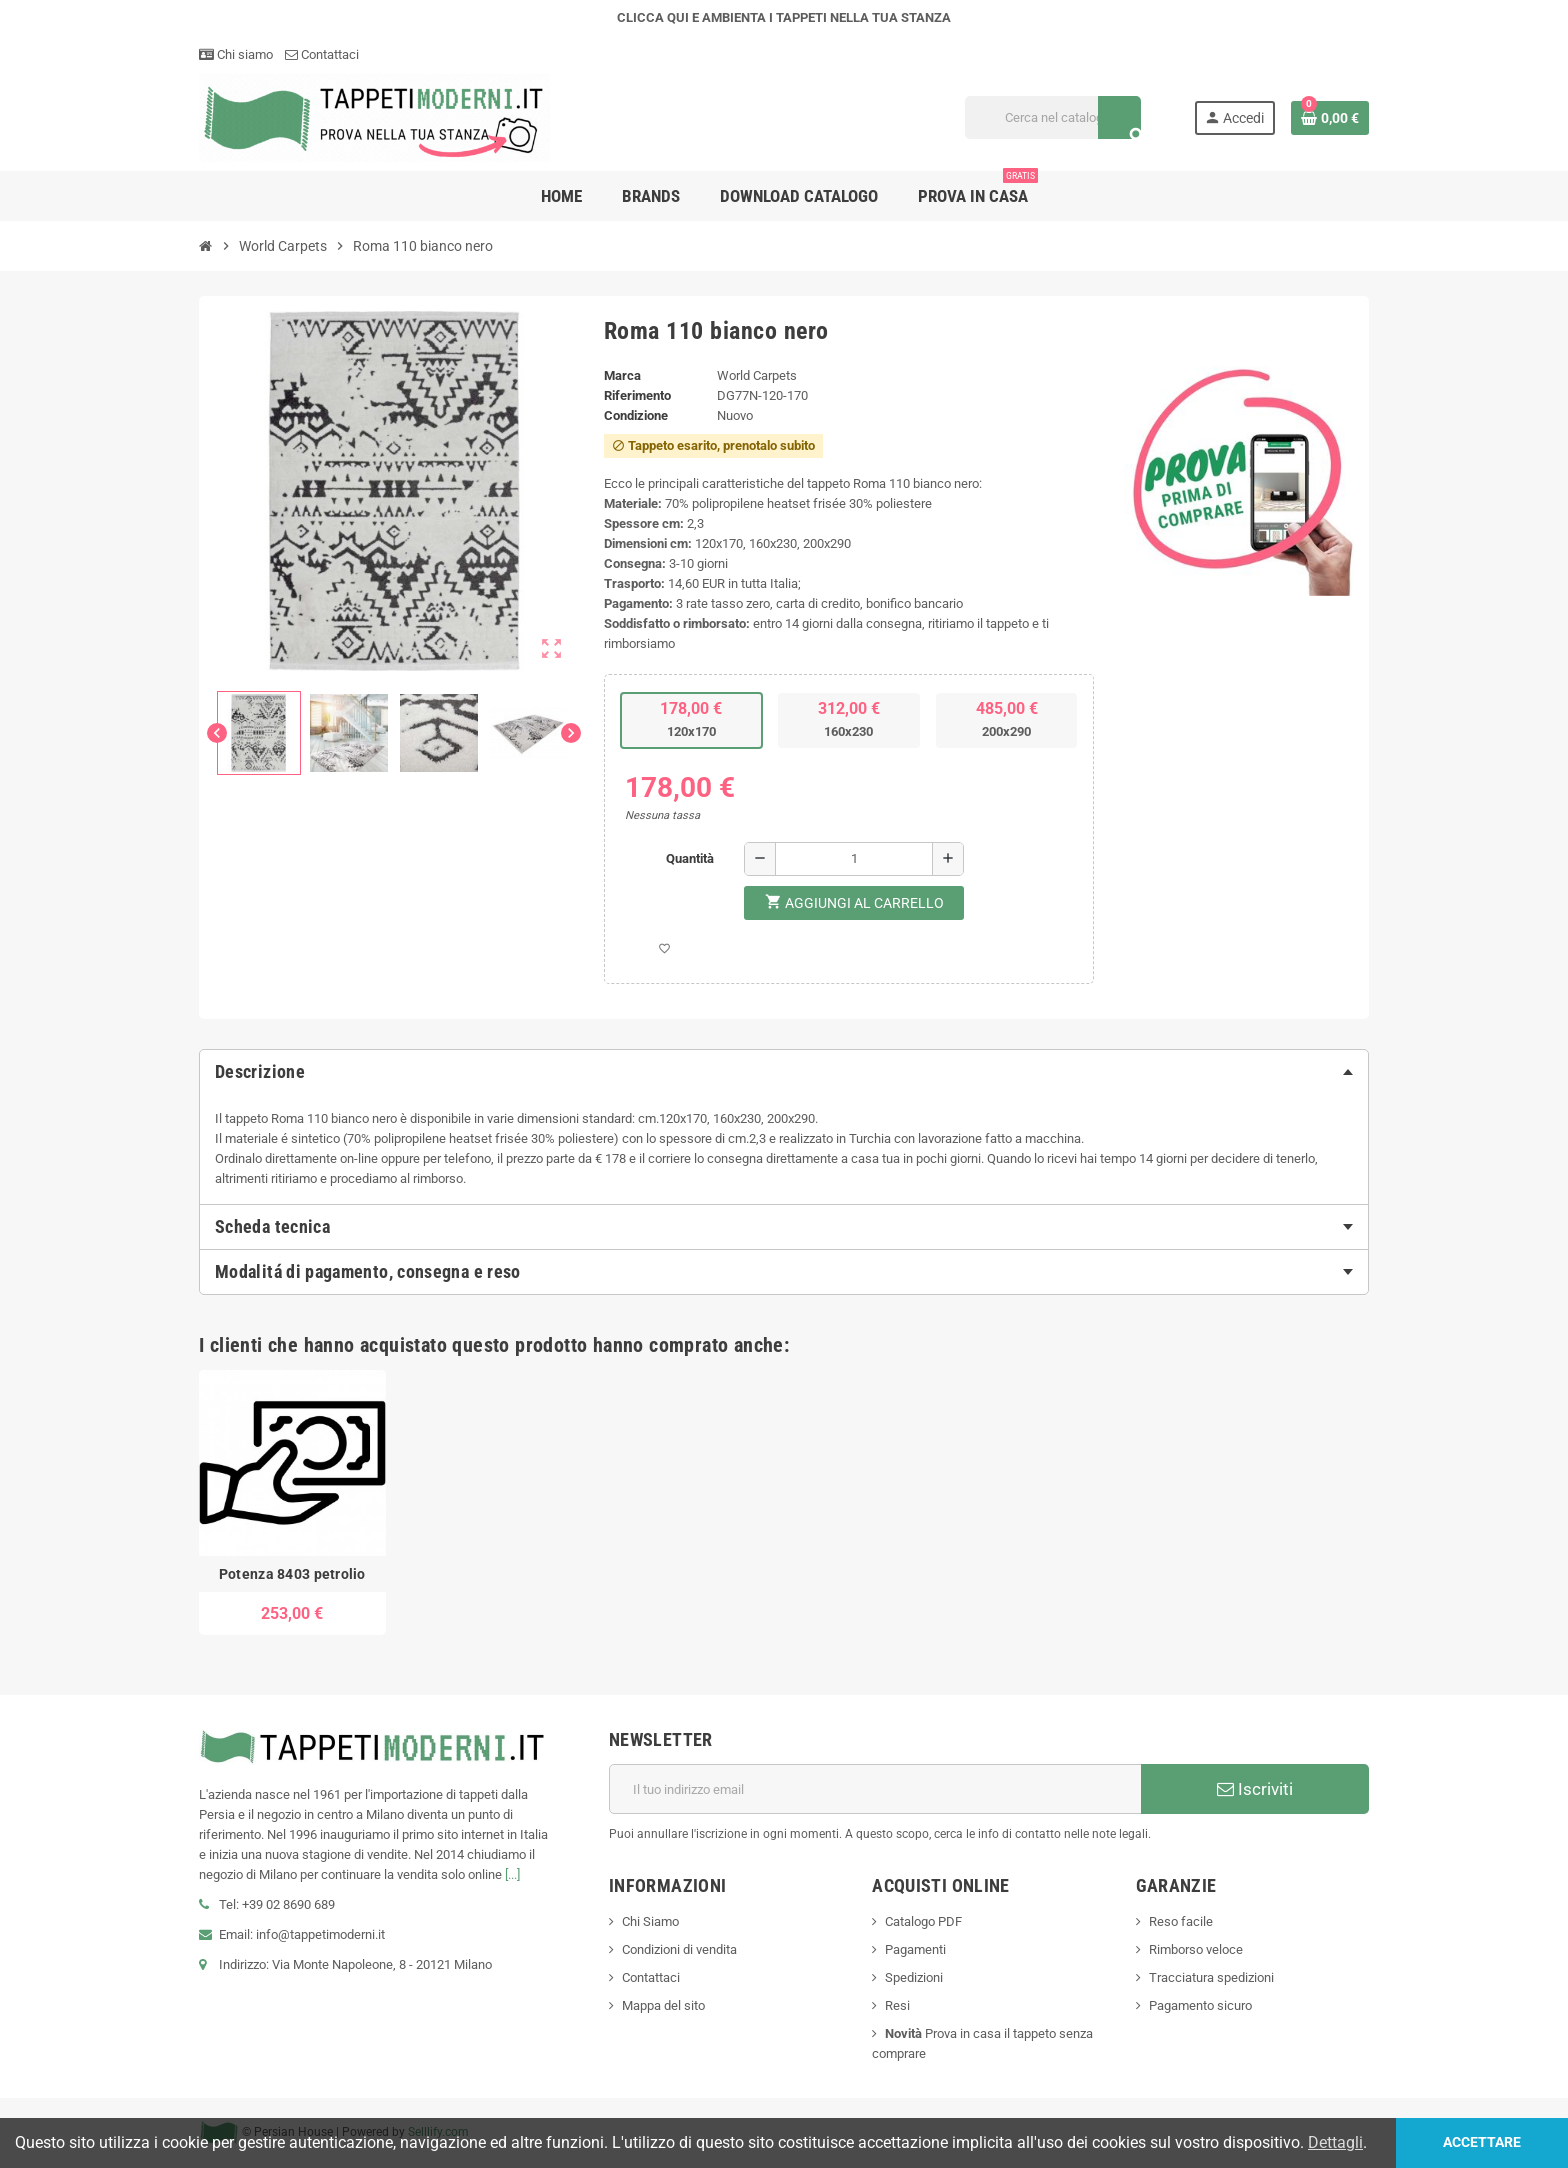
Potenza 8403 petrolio (292, 1574)
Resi (897, 2005)
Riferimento (637, 395)
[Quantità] (854, 859)
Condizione (636, 415)
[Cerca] (1052, 117)
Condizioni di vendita (679, 1949)
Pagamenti (915, 1949)
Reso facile (1181, 1921)
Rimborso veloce (1196, 1949)
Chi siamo (236, 54)
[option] (292, 1503)
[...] (512, 1874)
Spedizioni (914, 1977)
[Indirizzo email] (875, 1789)
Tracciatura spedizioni (1211, 1977)
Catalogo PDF (923, 1921)
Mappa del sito (663, 2005)
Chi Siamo (650, 1921)
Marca (622, 375)
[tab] (784, 1072)
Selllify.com (438, 2132)
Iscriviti (1255, 1789)
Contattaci (322, 54)
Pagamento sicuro (1200, 2005)
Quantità (690, 858)
